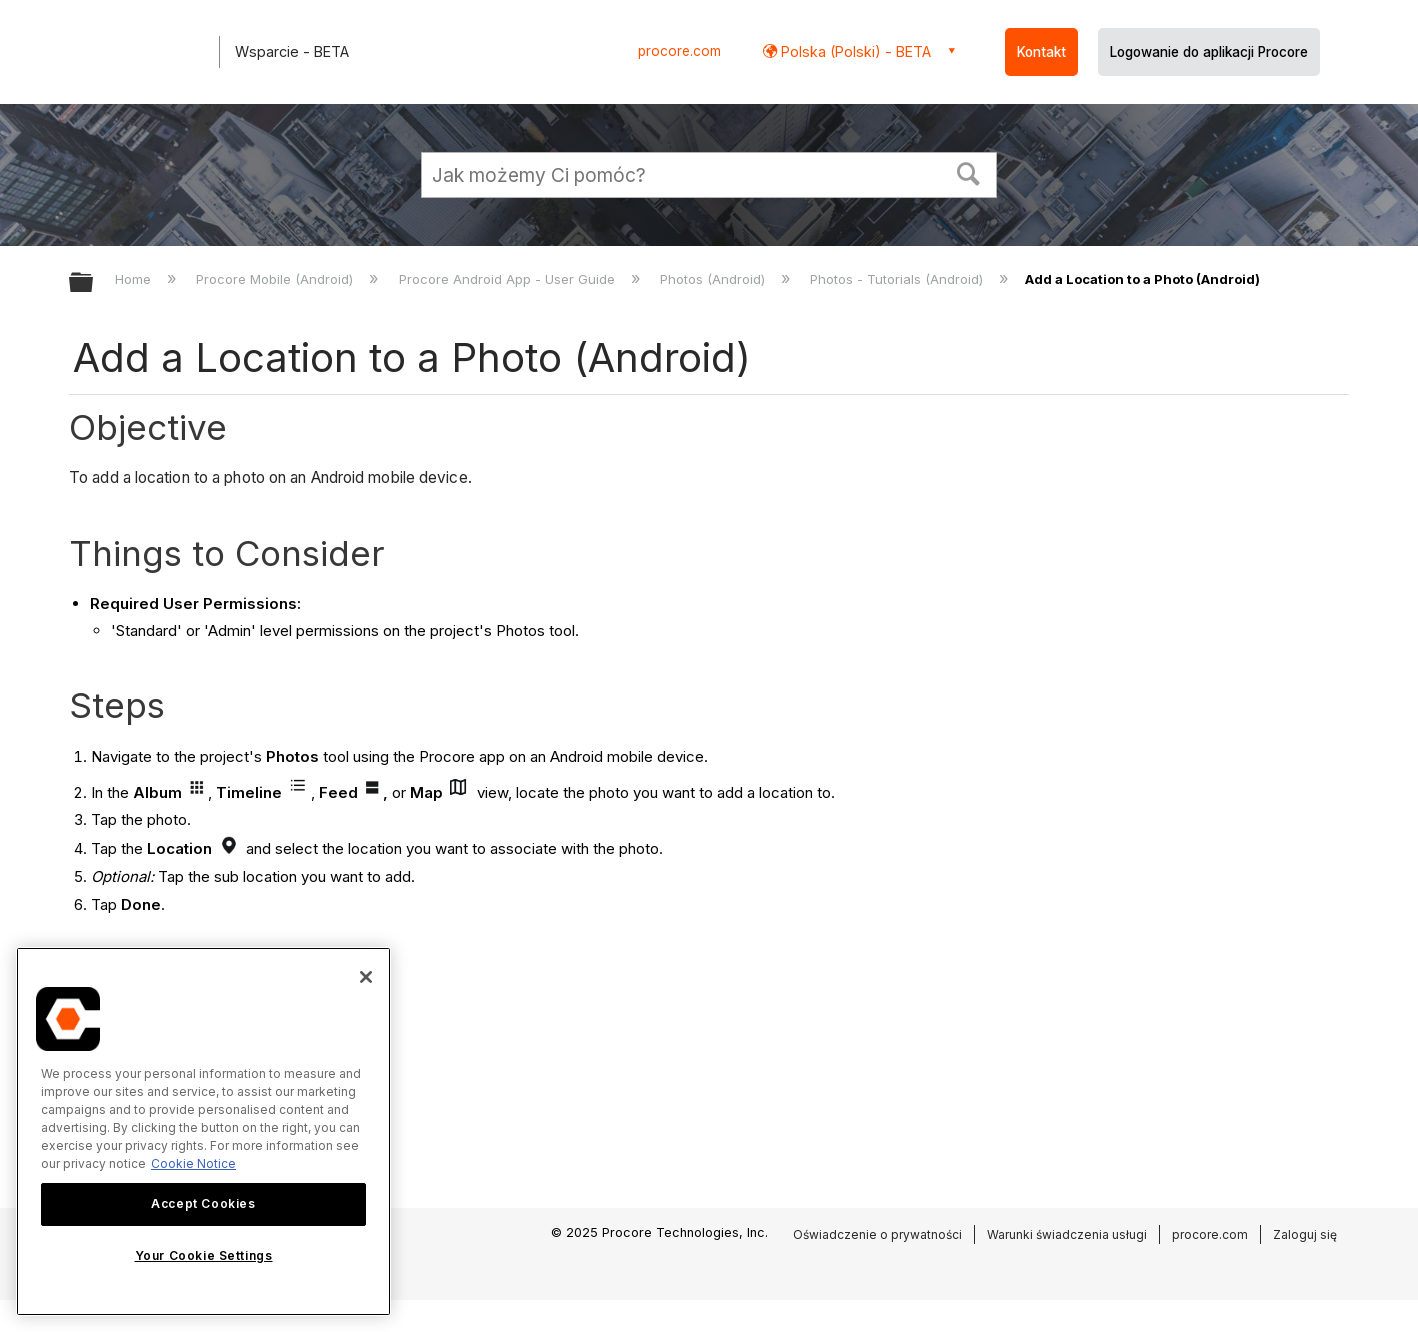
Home (135, 279)
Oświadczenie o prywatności (877, 1234)
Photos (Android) (714, 279)
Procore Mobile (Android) (276, 279)
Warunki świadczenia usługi (1067, 1234)
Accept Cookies (203, 1203)
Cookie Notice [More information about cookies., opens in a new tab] (193, 1163)
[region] (203, 1131)
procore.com (679, 51)
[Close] (366, 977)
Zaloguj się (1305, 1234)
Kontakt (1041, 52)
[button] (969, 172)
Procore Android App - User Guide (509, 279)
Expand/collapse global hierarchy (94, 283)
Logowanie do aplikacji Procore (1209, 52)
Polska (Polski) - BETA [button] (854, 51)
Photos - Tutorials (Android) (898, 279)
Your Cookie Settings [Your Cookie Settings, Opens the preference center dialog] (204, 1255)
